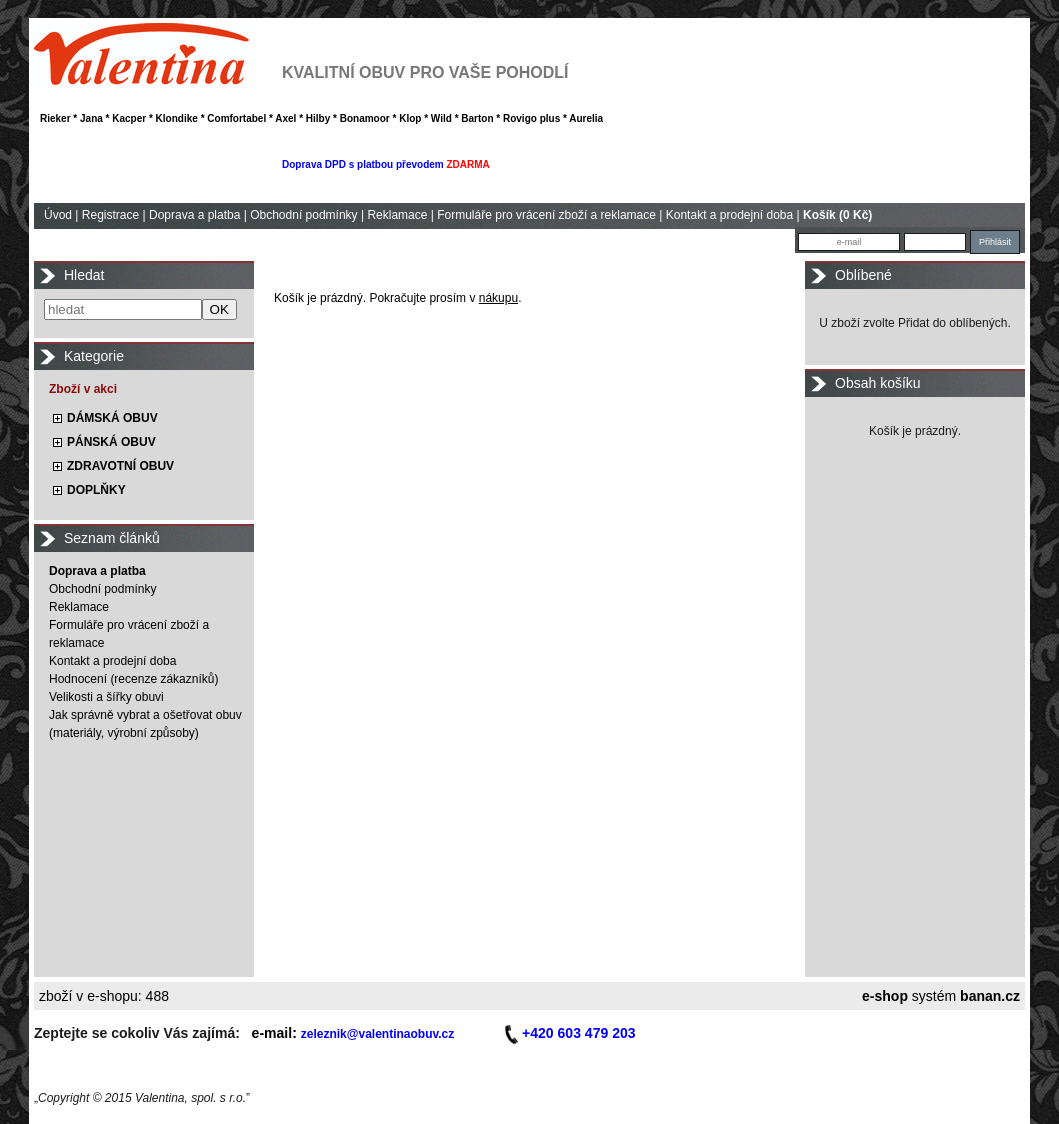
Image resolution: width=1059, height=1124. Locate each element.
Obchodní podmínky (303, 215)
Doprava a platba (194, 215)
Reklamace (397, 215)
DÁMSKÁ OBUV (112, 418)
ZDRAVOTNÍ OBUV (120, 466)
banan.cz (990, 996)
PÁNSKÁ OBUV (111, 442)
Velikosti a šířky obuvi (106, 697)
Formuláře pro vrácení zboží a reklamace (546, 215)
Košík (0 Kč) (837, 215)
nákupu (498, 298)
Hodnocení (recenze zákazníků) (133, 679)
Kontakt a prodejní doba (729, 215)
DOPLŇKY (96, 490)
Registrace (110, 215)
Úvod (58, 215)
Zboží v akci (83, 389)
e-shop (885, 996)
